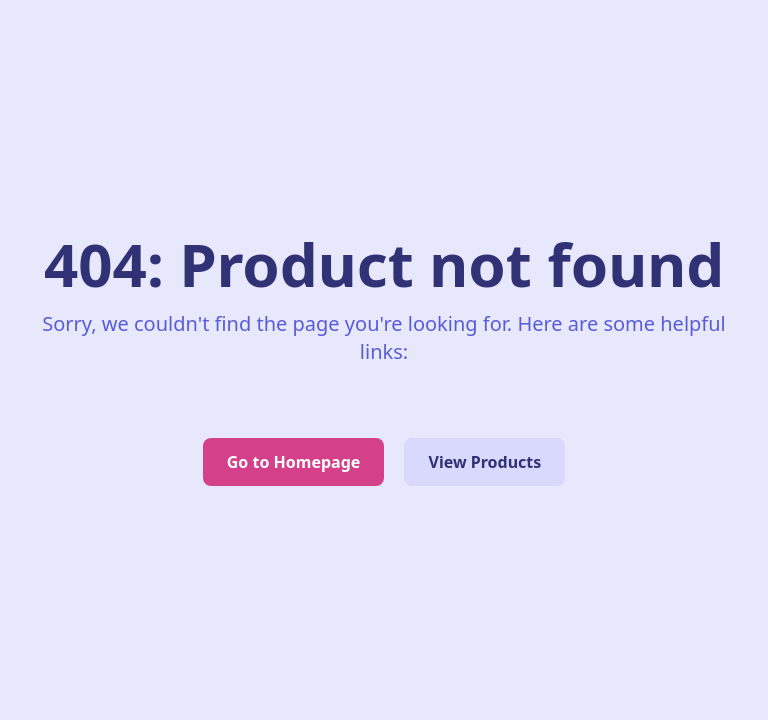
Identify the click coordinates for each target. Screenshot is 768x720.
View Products (484, 462)
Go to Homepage (294, 462)
